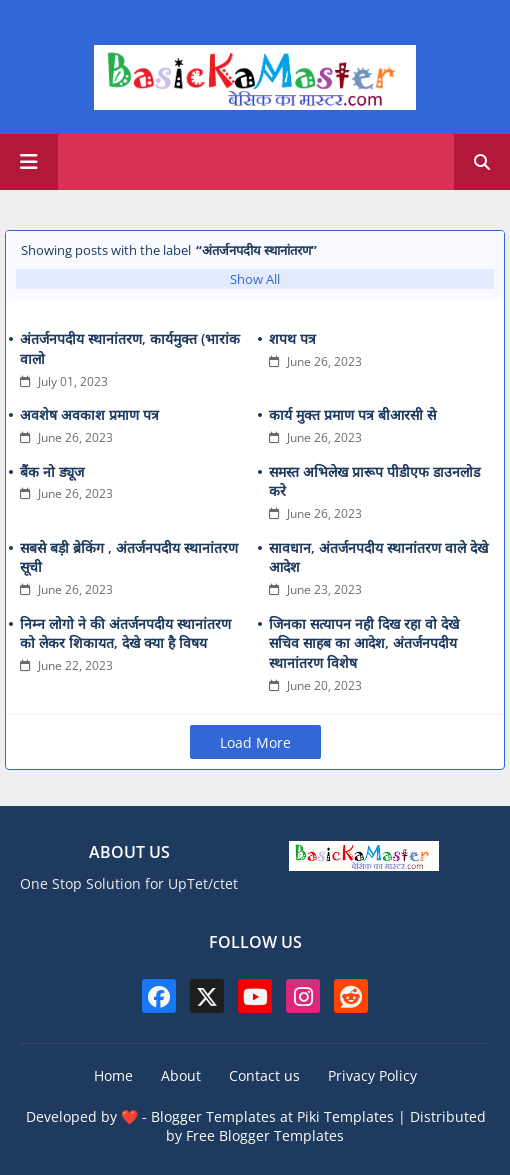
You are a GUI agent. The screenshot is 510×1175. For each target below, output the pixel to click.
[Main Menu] (29, 162)
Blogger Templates (213, 1116)
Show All (255, 279)
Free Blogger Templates (265, 1135)
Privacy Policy (372, 1075)
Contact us (264, 1075)
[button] (482, 162)
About (181, 1075)
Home (113, 1075)
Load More (255, 742)
